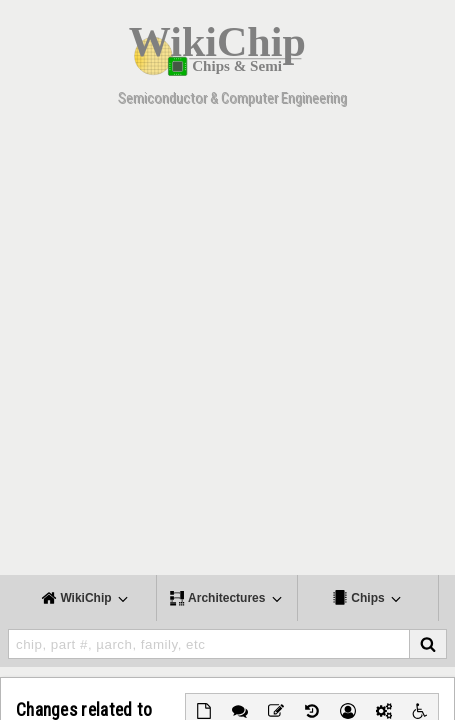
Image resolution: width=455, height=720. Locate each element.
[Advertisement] (227, 347)
